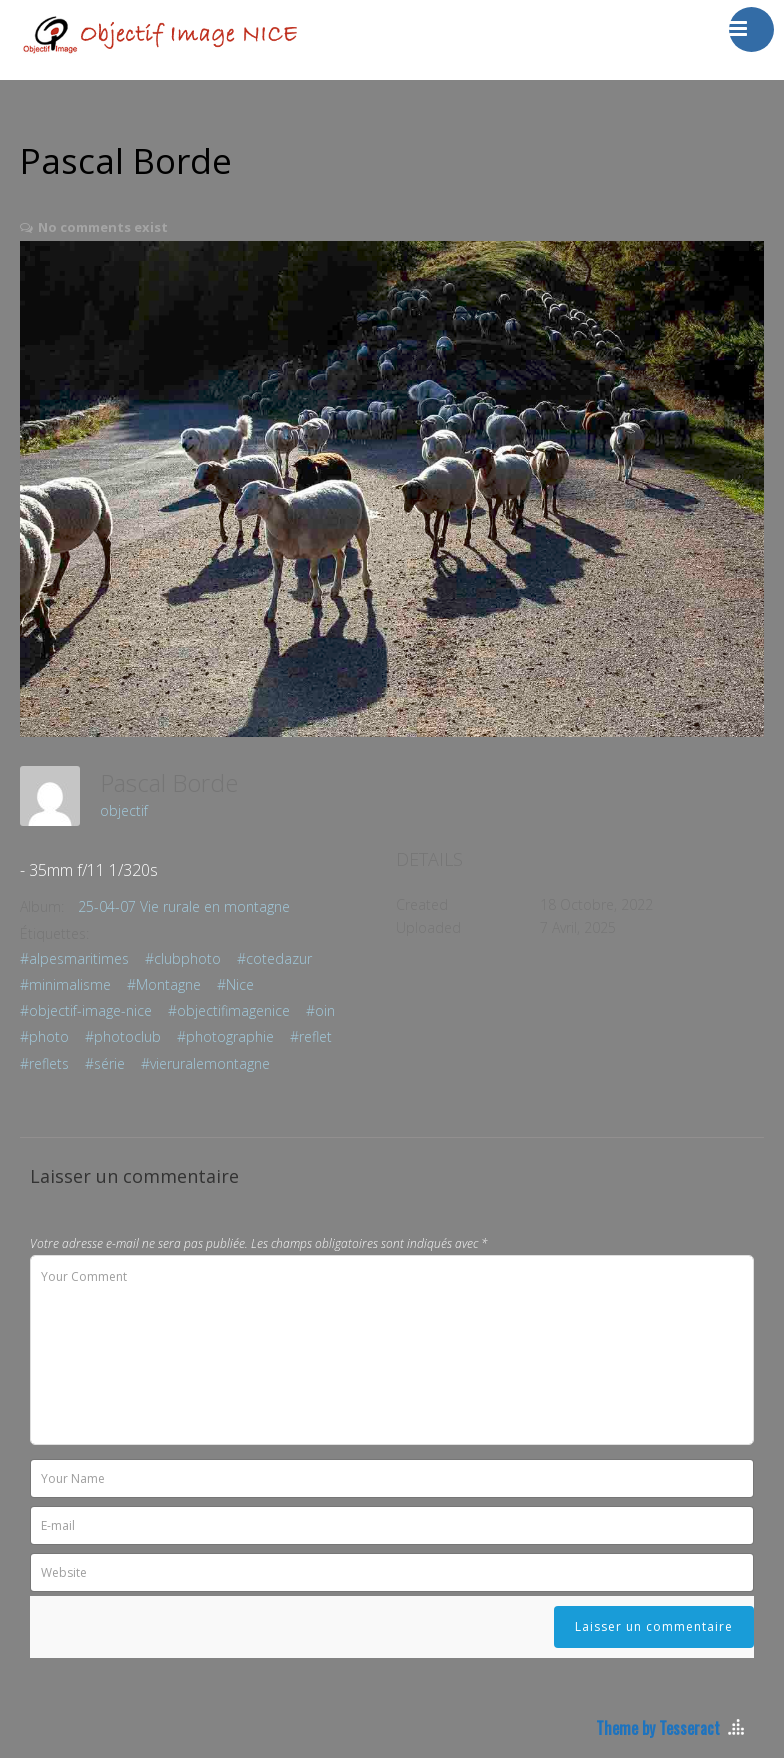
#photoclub (123, 1036)
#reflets (44, 1063)
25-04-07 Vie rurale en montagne (184, 906)
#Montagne (164, 984)
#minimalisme (65, 984)
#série (105, 1063)
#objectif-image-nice (86, 1010)
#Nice (235, 984)
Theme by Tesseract (658, 1728)
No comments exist (103, 227)
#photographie (225, 1036)
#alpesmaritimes (74, 958)
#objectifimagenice (229, 1010)
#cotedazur (274, 958)
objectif (124, 810)
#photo (44, 1036)
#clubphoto (183, 958)
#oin (320, 1010)
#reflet (311, 1036)
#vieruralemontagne (205, 1063)
